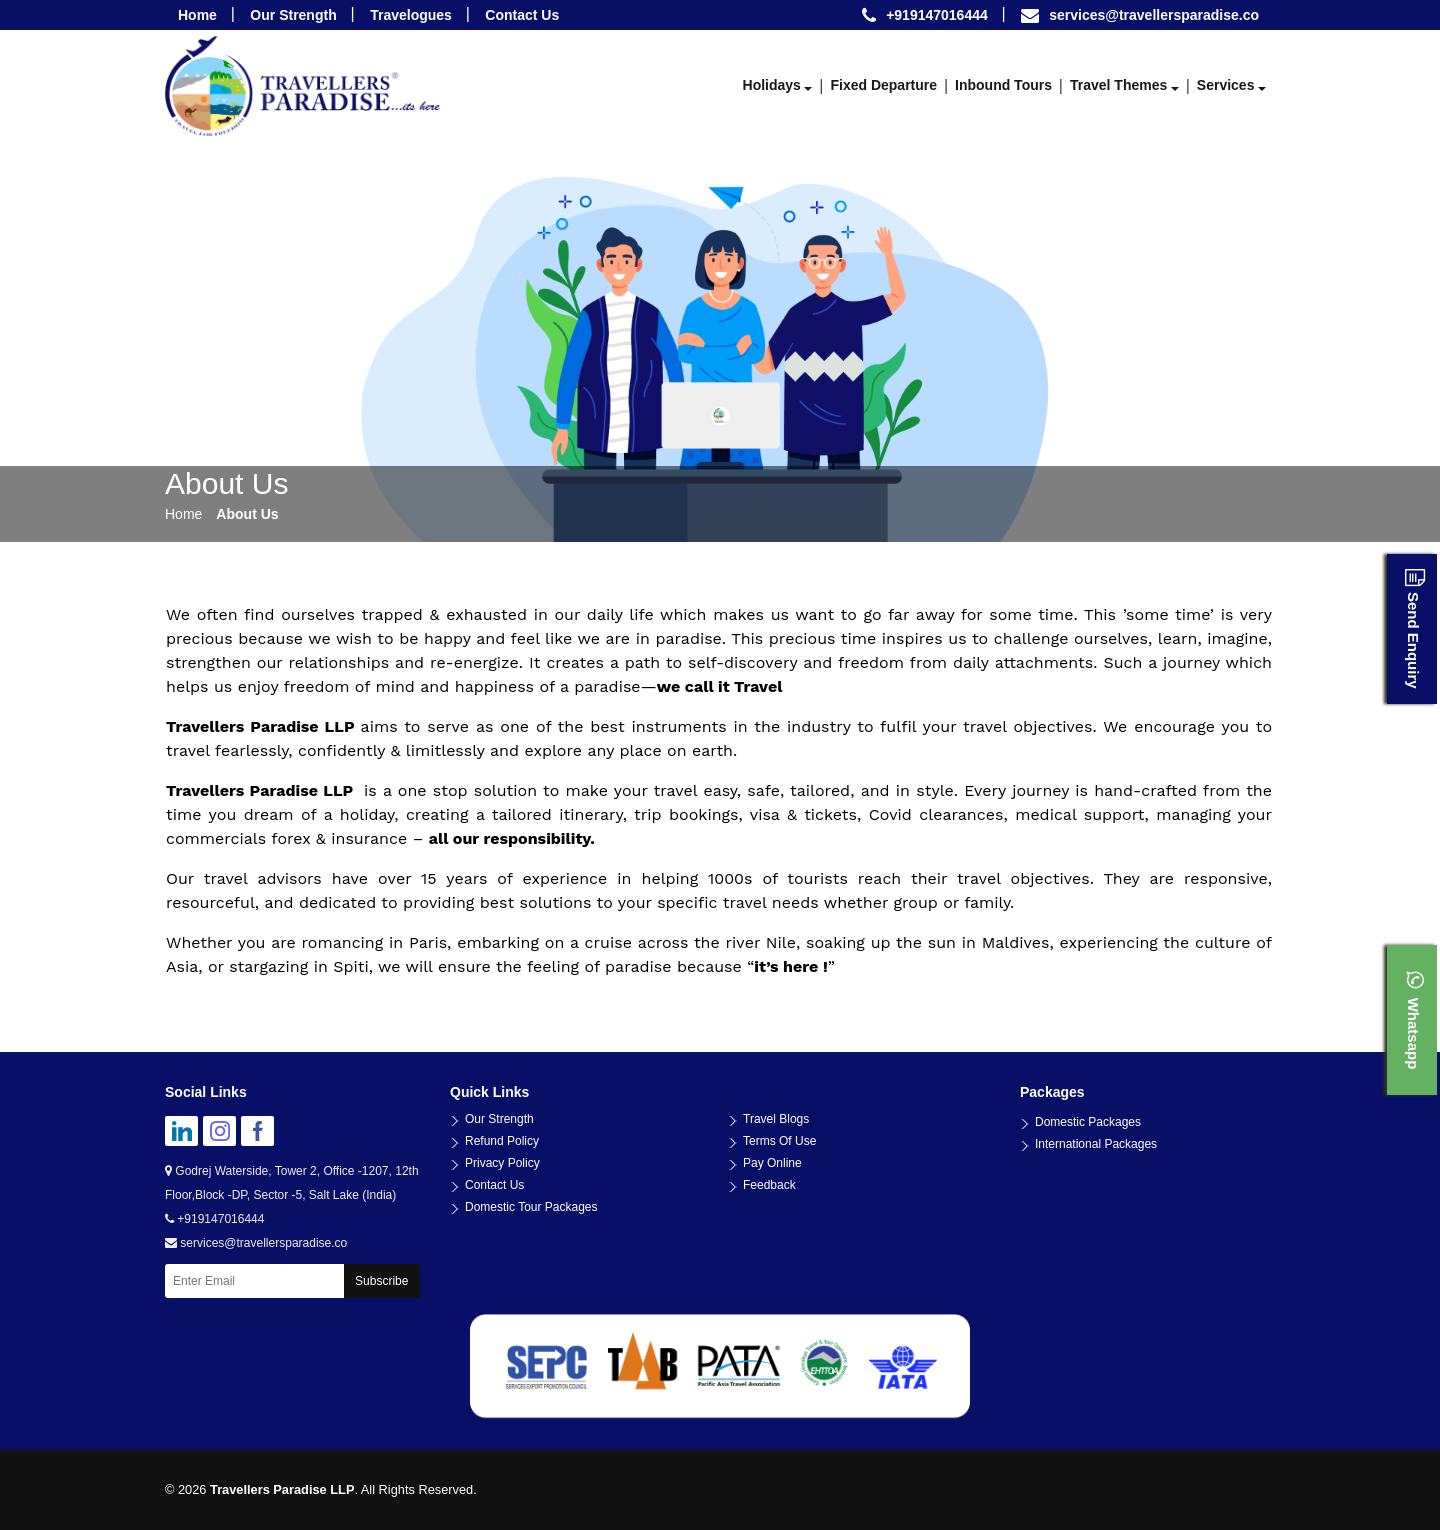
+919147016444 (214, 1219)
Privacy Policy (502, 1163)
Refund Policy (502, 1141)
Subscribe (381, 1281)
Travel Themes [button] (1118, 85)
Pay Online (772, 1163)
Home (197, 15)
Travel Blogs (776, 1119)
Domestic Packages (1088, 1122)
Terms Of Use (779, 1141)
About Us (247, 514)
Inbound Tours (1003, 85)
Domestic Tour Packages (531, 1207)
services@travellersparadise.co (1154, 15)
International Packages (1096, 1144)
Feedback (769, 1185)
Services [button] (1226, 85)
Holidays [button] (772, 85)
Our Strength (293, 15)
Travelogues (411, 15)
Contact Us (522, 15)
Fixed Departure (883, 85)
